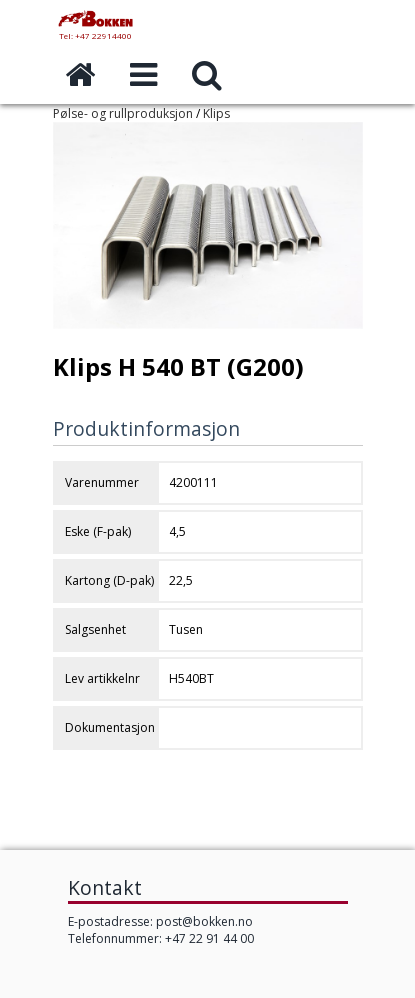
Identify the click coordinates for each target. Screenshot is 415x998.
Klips (216, 113)
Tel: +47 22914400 (95, 35)
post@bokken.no (204, 921)
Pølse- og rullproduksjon (123, 113)
